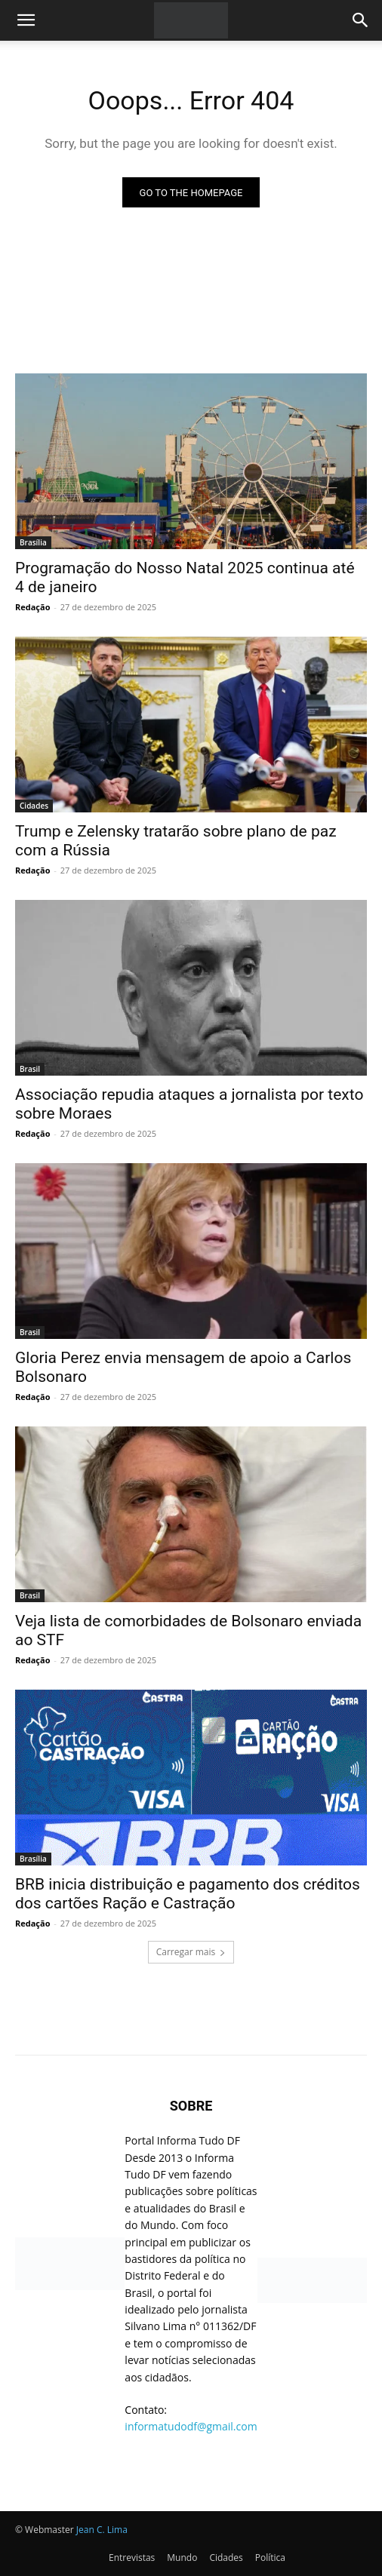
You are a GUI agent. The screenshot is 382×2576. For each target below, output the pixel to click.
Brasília (33, 542)
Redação (32, 607)
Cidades (34, 805)
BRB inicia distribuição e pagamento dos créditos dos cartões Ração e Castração (187, 1893)
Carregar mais (191, 1951)
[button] (26, 20)
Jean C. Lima (102, 2529)
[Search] (361, 20)
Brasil (30, 1069)
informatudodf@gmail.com (191, 2426)
